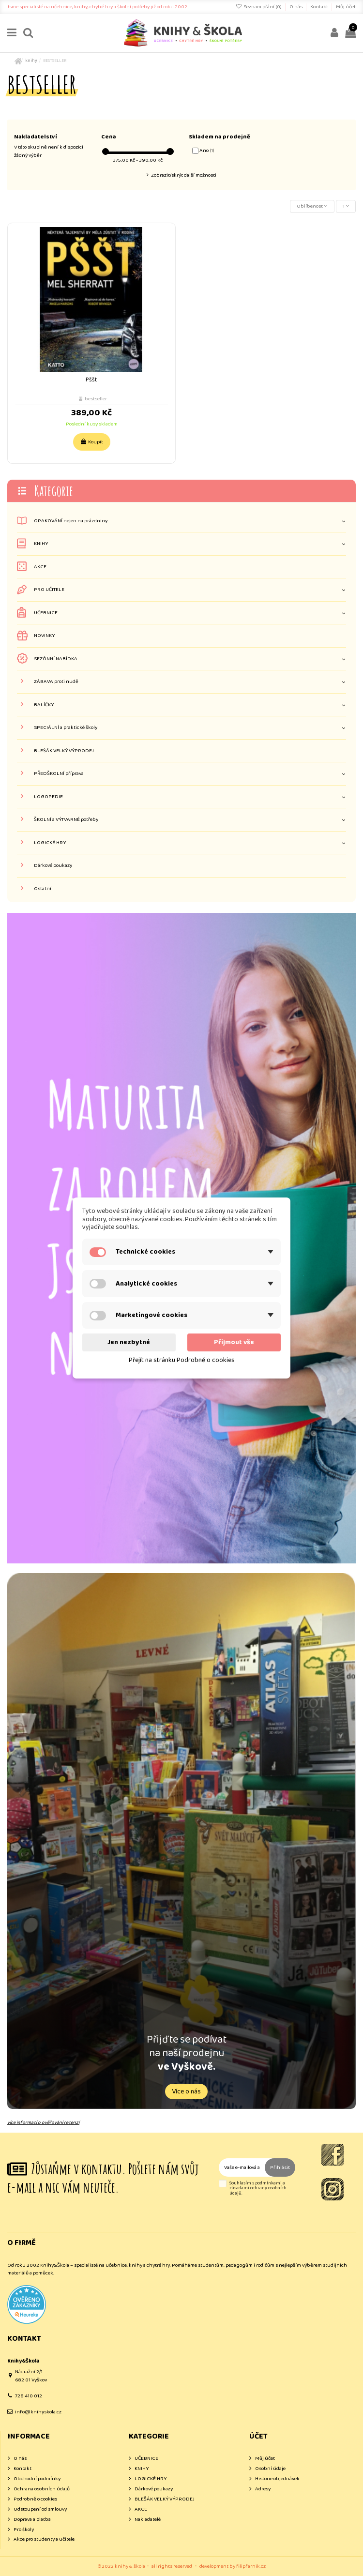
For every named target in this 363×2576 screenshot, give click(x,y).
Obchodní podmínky (37, 2479)
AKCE (40, 567)
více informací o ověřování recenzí (43, 2122)
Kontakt (319, 6)
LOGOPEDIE (48, 797)
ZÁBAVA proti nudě (56, 682)
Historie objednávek (277, 2479)
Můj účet (346, 6)
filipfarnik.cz (251, 2566)
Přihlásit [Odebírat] (280, 2167)
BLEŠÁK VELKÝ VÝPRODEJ (64, 751)
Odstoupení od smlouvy (40, 2509)
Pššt (91, 380)
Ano (206, 150)
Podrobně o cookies (35, 2499)
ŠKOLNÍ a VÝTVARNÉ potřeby (66, 820)
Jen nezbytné (128, 1342)
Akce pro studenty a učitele (44, 2539)
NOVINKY (44, 636)
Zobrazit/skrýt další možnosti (183, 175)
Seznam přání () (259, 6)
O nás (296, 6)
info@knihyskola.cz (38, 2412)
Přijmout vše (234, 1342)
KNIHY (41, 544)
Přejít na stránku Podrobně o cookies (182, 1360)
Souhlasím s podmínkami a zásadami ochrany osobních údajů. (258, 2188)
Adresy (263, 2489)
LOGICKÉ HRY (50, 843)
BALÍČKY (44, 705)
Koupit (91, 442)
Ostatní (42, 889)
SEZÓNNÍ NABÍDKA (55, 659)
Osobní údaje (270, 2469)
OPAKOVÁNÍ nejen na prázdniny (70, 521)
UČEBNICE (46, 613)
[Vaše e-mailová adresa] (242, 2167)
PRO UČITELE (49, 590)
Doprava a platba (32, 2519)
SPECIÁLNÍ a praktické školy (65, 728)
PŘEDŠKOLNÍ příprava (59, 774)
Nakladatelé (148, 2519)
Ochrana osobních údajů (42, 2489)
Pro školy (24, 2530)
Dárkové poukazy (53, 866)
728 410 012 (28, 2396)
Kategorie (53, 491)
